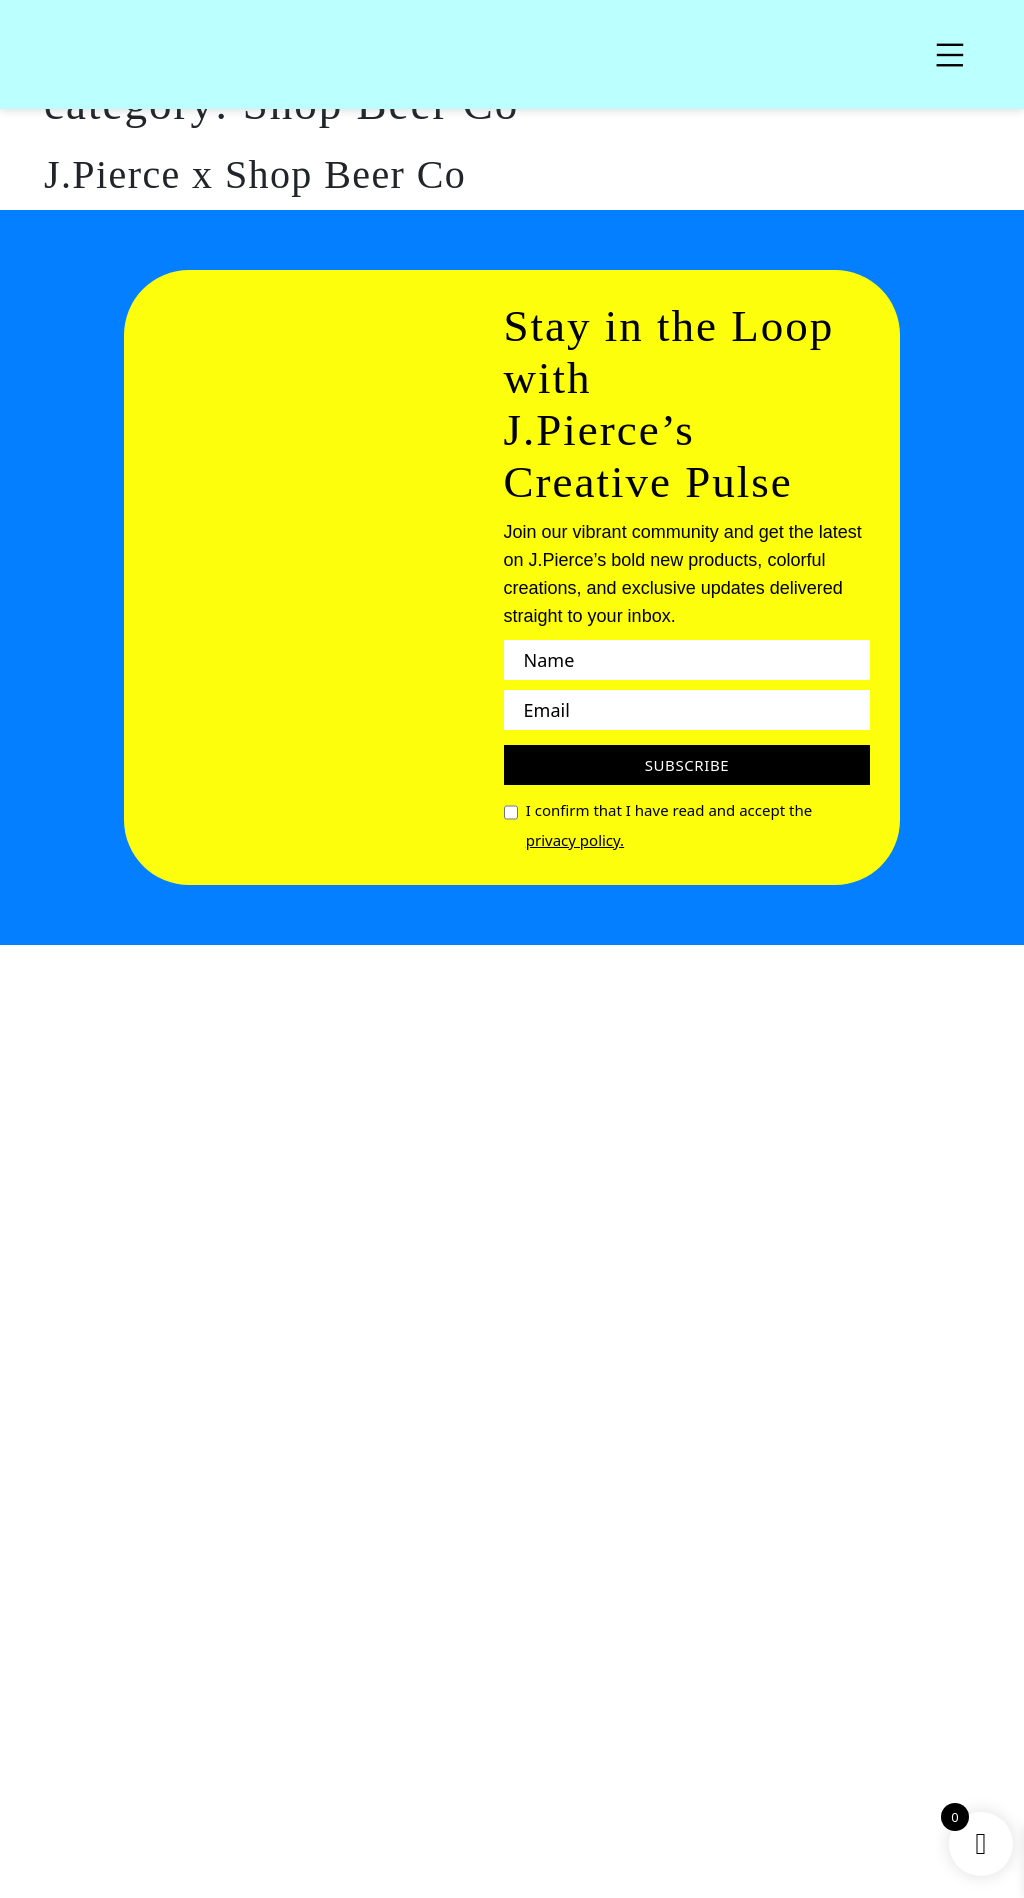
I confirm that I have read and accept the (669, 827)
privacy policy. (575, 840)
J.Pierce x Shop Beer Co (255, 174)
